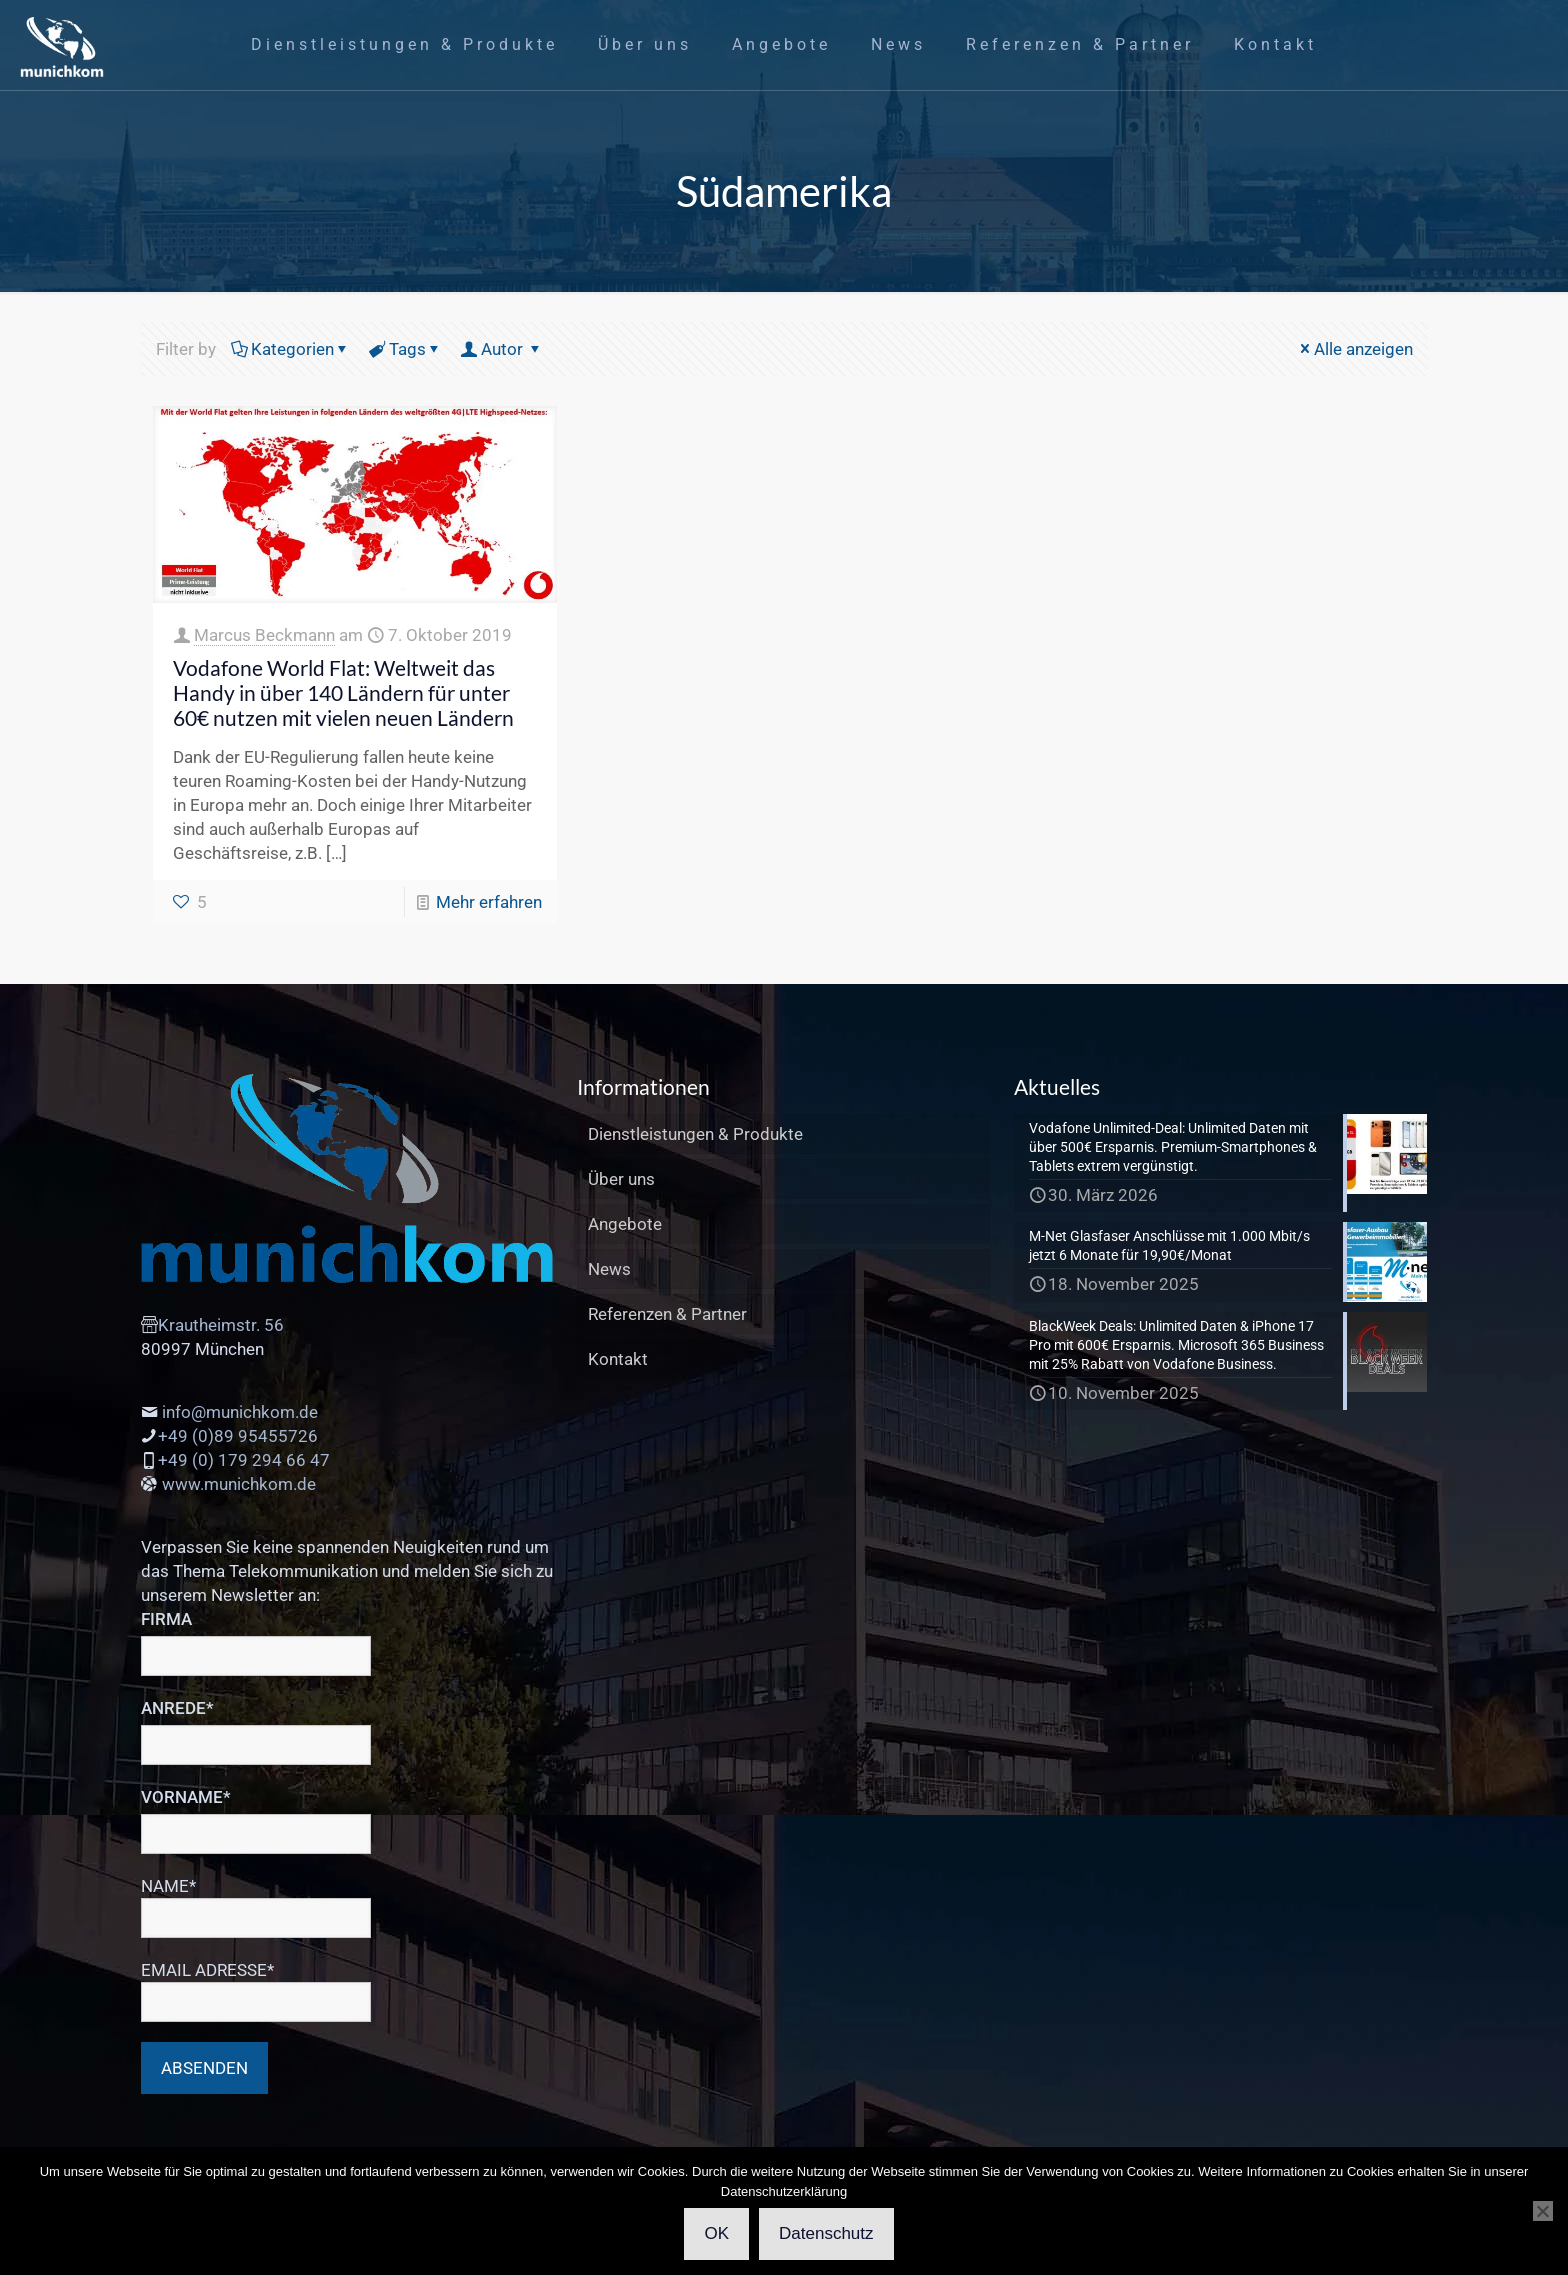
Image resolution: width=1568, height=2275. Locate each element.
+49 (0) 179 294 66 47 (244, 1460)
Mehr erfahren (489, 902)
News (609, 1269)
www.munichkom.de (239, 1484)
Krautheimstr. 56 (221, 1325)
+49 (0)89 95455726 (238, 1436)
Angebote (625, 1224)
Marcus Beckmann (264, 635)
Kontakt (618, 1359)
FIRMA (166, 1619)
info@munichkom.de (240, 1412)
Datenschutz (826, 2233)
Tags (406, 349)
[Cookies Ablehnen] (1543, 2211)
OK (716, 2233)
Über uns (621, 1179)
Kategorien (291, 349)
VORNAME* (186, 1797)
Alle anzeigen (1355, 349)
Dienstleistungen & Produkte (695, 1134)
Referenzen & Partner (667, 1314)
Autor (502, 349)
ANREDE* (177, 1708)
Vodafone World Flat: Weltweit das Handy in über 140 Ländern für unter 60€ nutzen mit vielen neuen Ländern (343, 692)
